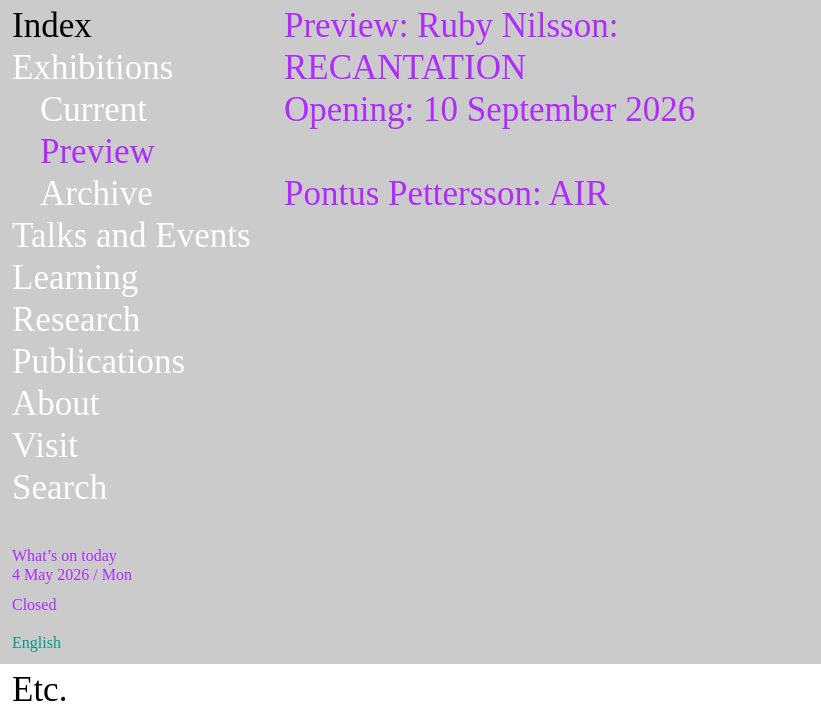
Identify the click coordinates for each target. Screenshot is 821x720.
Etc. (39, 689)
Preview (97, 151)
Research (76, 319)
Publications (98, 361)
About (56, 403)
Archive (96, 193)
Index (52, 25)
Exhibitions (92, 67)
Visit (45, 445)
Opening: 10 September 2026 (544, 67)
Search (59, 487)
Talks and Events (131, 235)
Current (93, 109)
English (36, 642)
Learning (75, 277)
